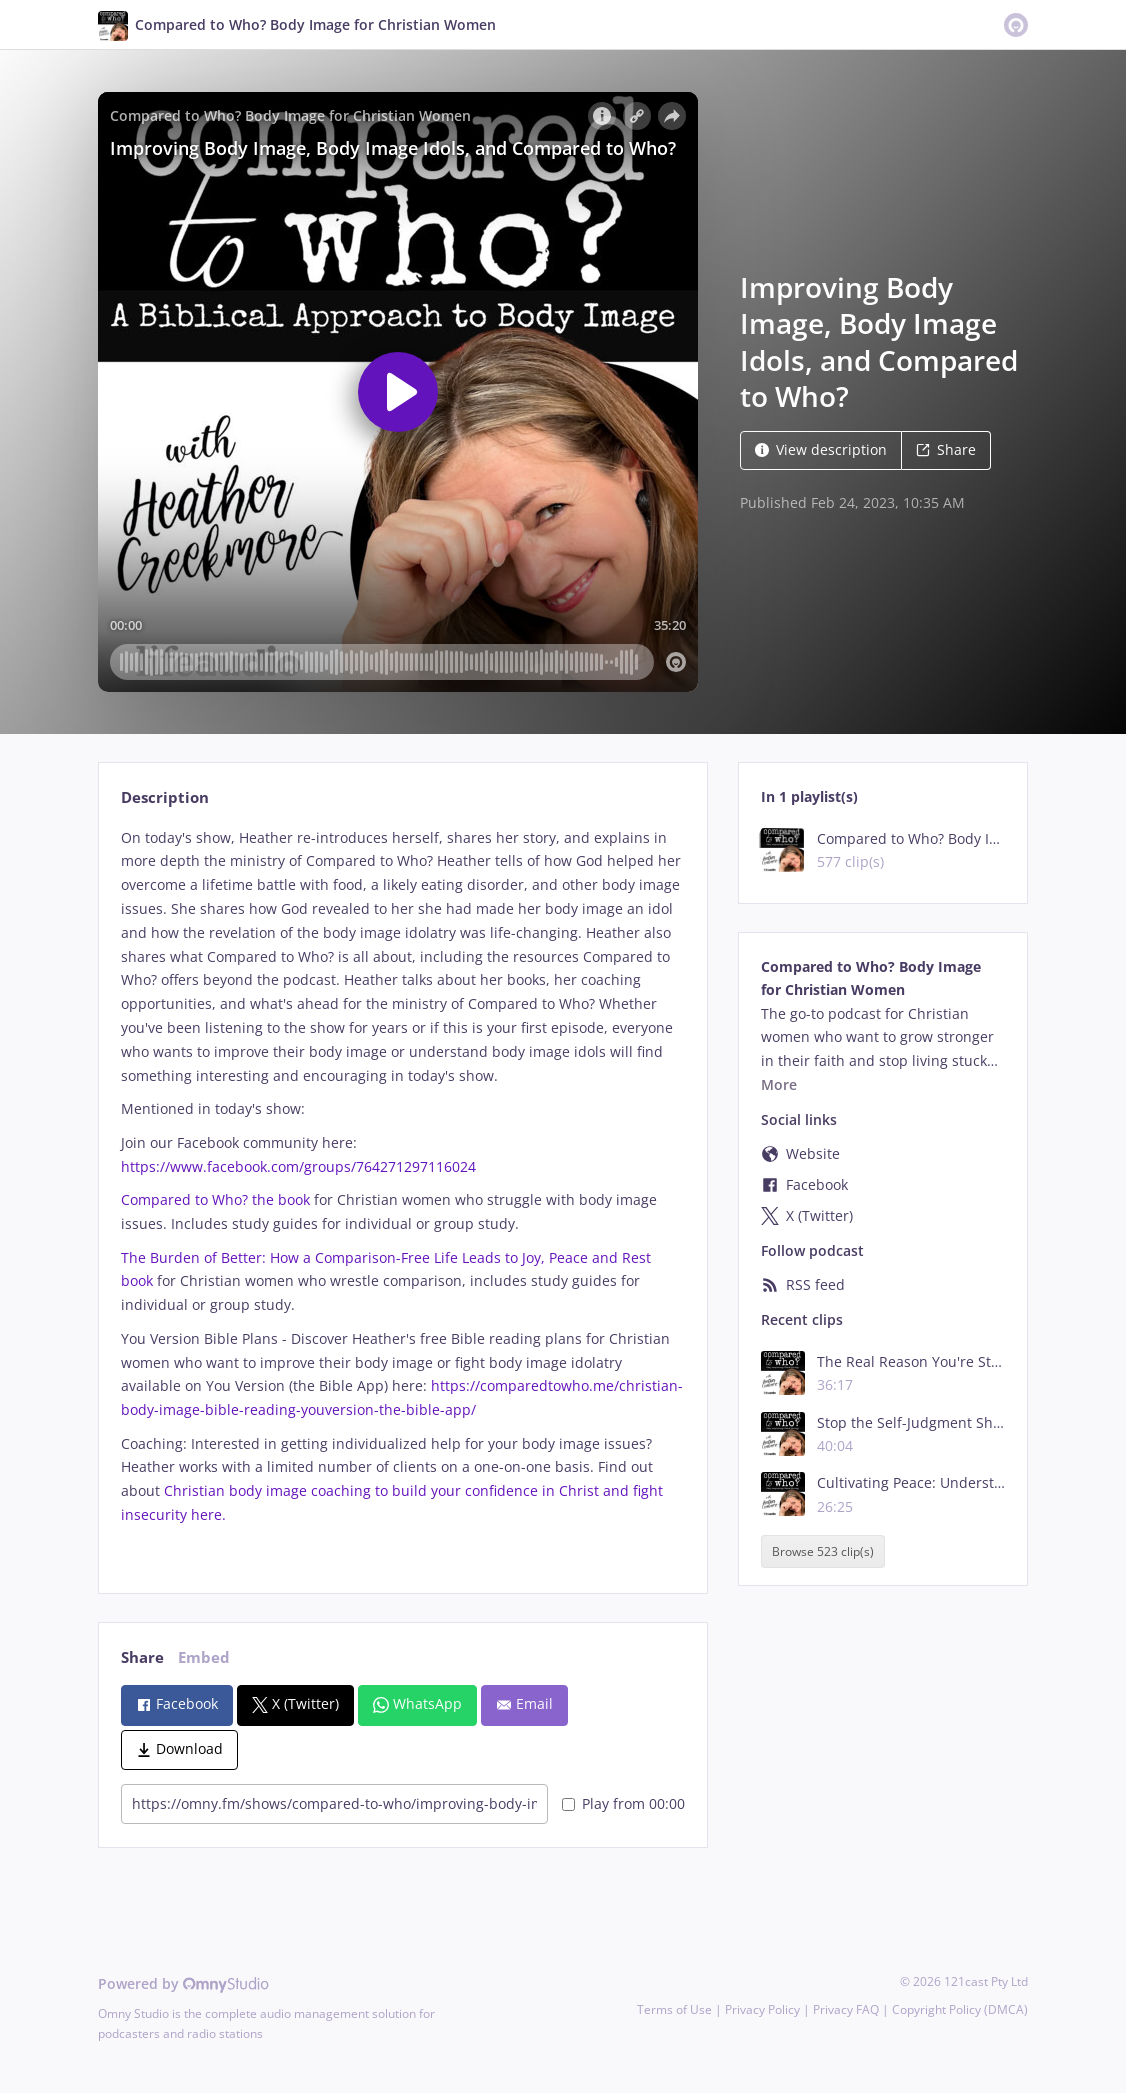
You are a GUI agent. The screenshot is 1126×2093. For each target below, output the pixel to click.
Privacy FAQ (846, 2009)
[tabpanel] (402, 1193)
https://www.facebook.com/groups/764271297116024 (298, 1166)
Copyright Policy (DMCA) (960, 2009)
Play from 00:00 (623, 1803)
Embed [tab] (204, 1657)
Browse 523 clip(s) (823, 1551)
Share (946, 449)
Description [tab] (165, 797)
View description (821, 449)
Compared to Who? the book (215, 1199)
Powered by (183, 1983)
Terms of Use (674, 2009)
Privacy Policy (762, 2009)
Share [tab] (142, 1657)
